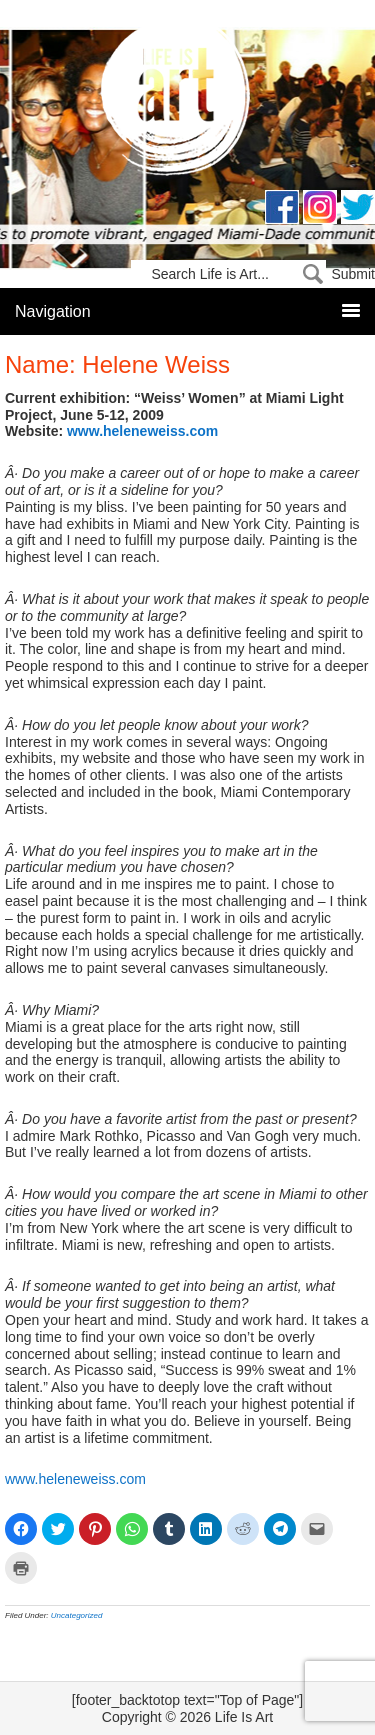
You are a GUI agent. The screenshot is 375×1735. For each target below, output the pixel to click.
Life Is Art (187, 102)
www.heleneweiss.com (142, 431)
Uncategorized (77, 1615)
